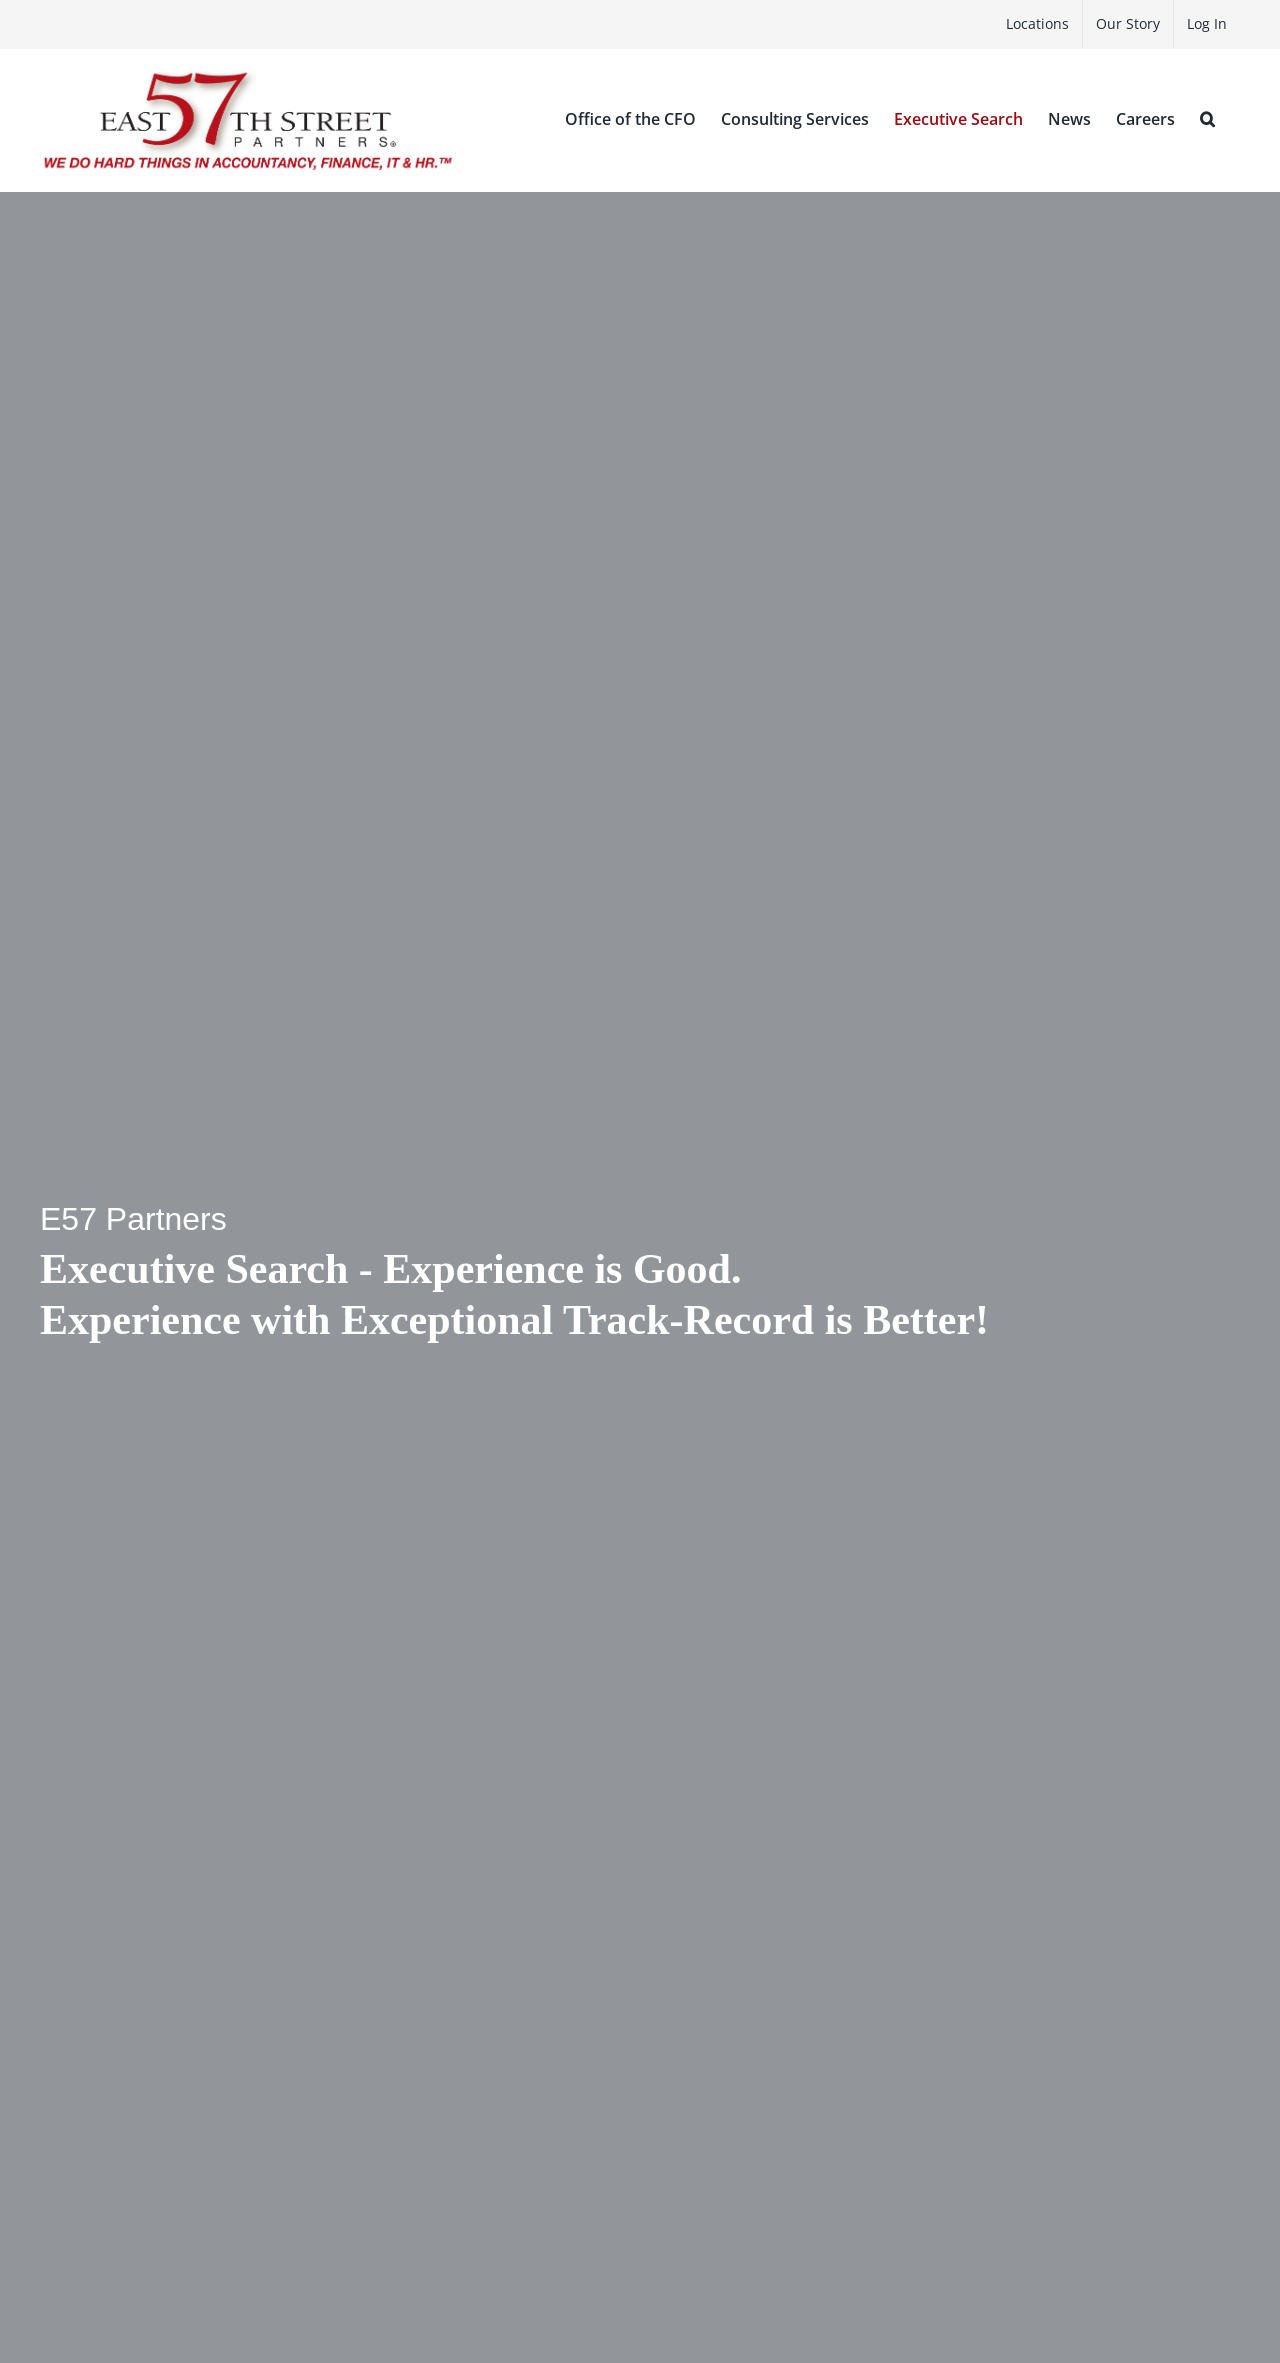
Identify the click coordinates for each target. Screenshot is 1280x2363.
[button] (1207, 119)
